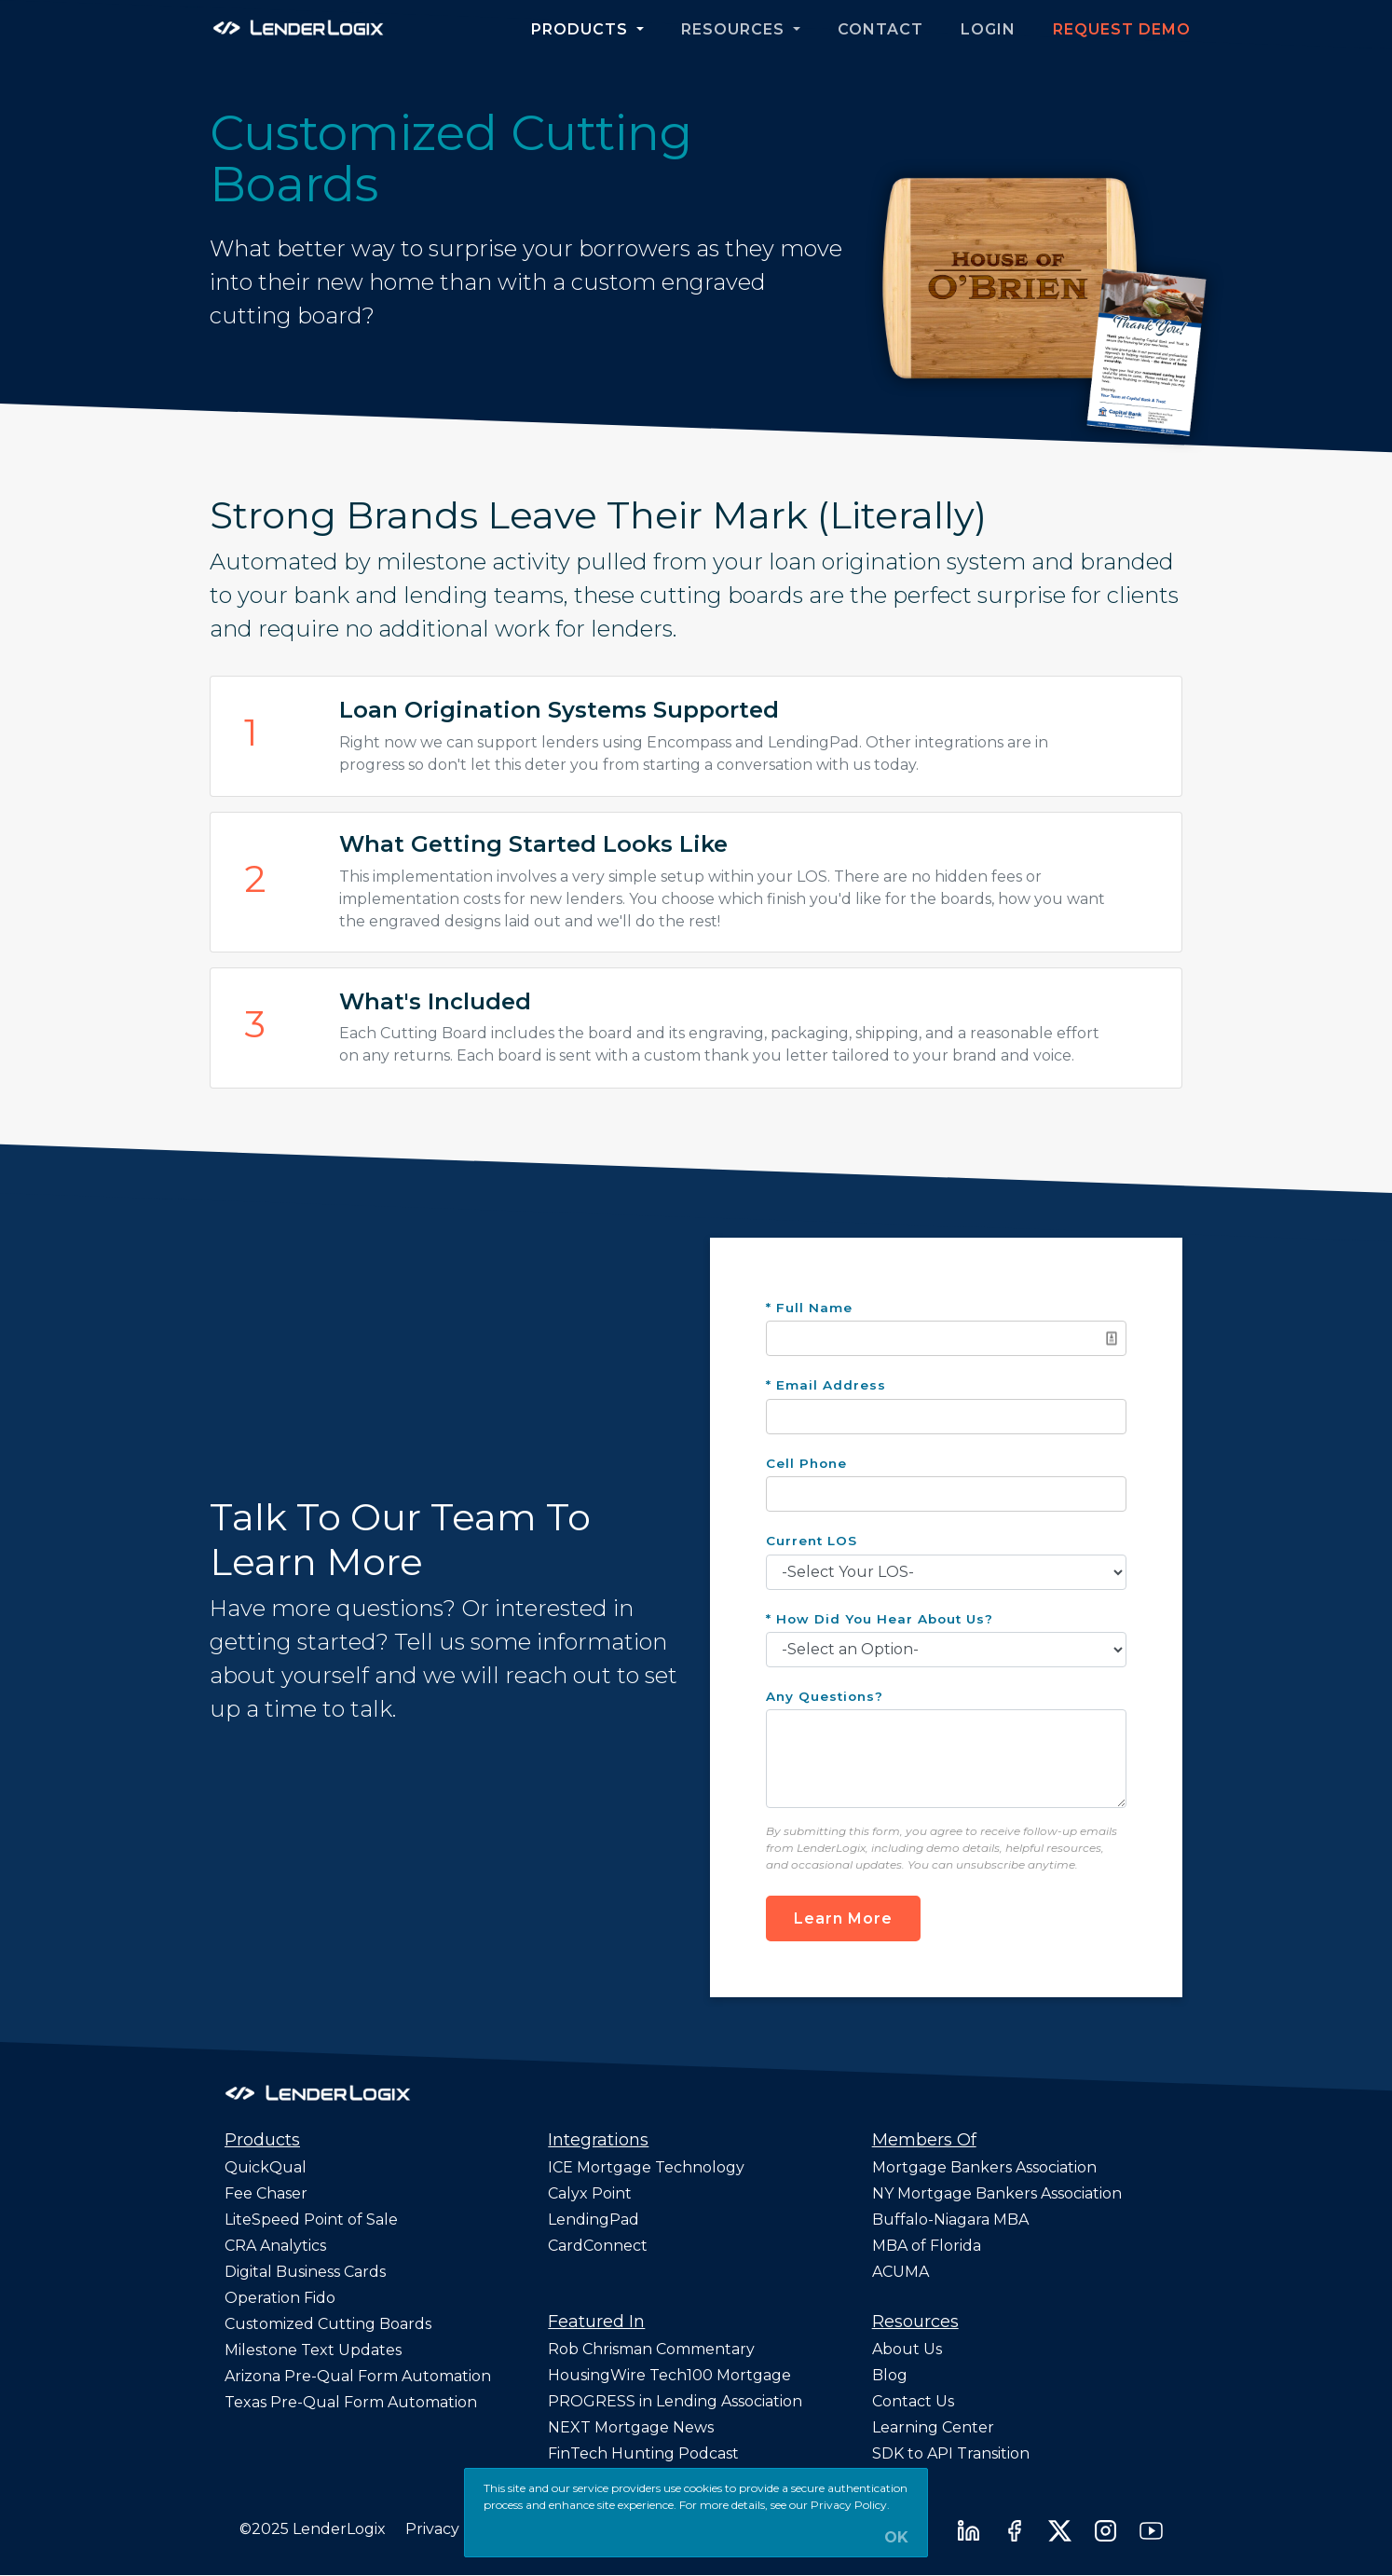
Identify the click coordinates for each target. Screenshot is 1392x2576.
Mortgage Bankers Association (984, 2167)
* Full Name (809, 1307)
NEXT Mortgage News (631, 2427)
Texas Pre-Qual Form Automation (351, 2402)
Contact (880, 29)
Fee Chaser (266, 2193)
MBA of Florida (926, 2245)
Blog (890, 2375)
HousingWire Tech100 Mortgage (669, 2375)
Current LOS (811, 1540)
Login (988, 29)
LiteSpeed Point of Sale (311, 2219)
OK (896, 2537)
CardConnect (598, 2245)
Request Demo (1122, 29)
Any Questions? (824, 1696)
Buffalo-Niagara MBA (950, 2219)
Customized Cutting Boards (328, 2324)
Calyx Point (590, 2193)
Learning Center (933, 2427)
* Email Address (826, 1384)
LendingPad (593, 2219)
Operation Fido (280, 2298)
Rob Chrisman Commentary (651, 2349)
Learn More (843, 1918)
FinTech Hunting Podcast (643, 2453)
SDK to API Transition (951, 2453)
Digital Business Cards (305, 2272)
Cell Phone (806, 1463)
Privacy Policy (456, 2529)
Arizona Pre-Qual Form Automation (358, 2376)
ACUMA (900, 2272)
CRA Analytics (275, 2245)
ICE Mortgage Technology (646, 2167)
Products (582, 29)
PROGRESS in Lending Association (675, 2401)
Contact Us (913, 2401)
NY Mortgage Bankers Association (997, 2193)
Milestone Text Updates (313, 2350)
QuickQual (266, 2167)
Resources (735, 29)
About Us (907, 2349)
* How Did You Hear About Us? (879, 1618)
